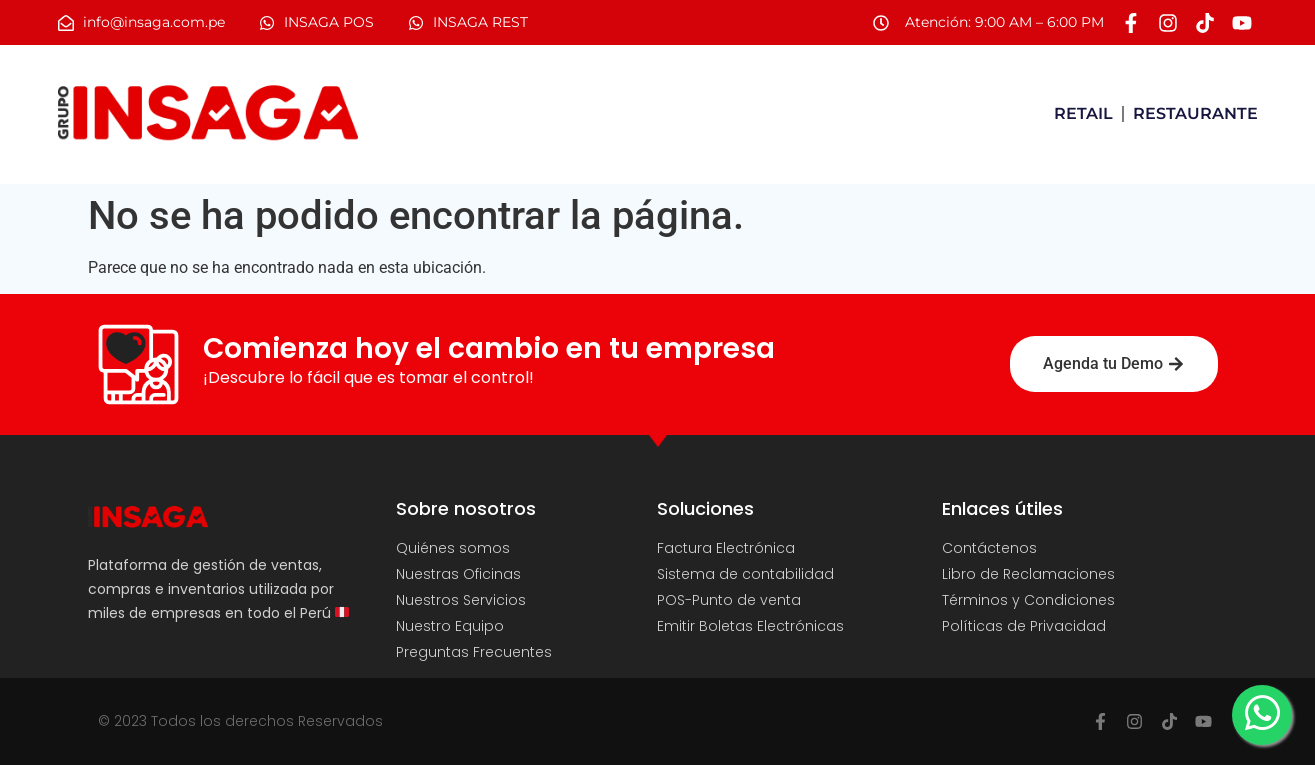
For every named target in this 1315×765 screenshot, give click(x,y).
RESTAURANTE (1195, 113)
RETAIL (1083, 113)
